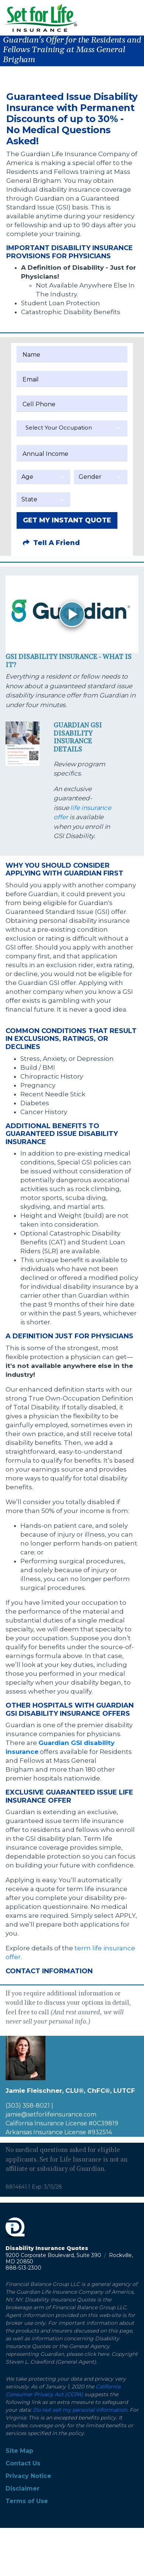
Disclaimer (23, 2488)
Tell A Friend (51, 543)
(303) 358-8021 (28, 2105)
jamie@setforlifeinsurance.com (51, 2114)
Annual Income (45, 453)
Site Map (19, 2450)
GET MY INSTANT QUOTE (67, 520)
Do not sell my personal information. (80, 2410)
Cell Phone (39, 404)
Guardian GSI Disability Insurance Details (78, 737)
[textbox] (72, 427)
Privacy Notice (28, 2475)
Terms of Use (27, 2501)
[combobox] (72, 428)
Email (31, 379)
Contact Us (23, 2463)
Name (31, 354)
